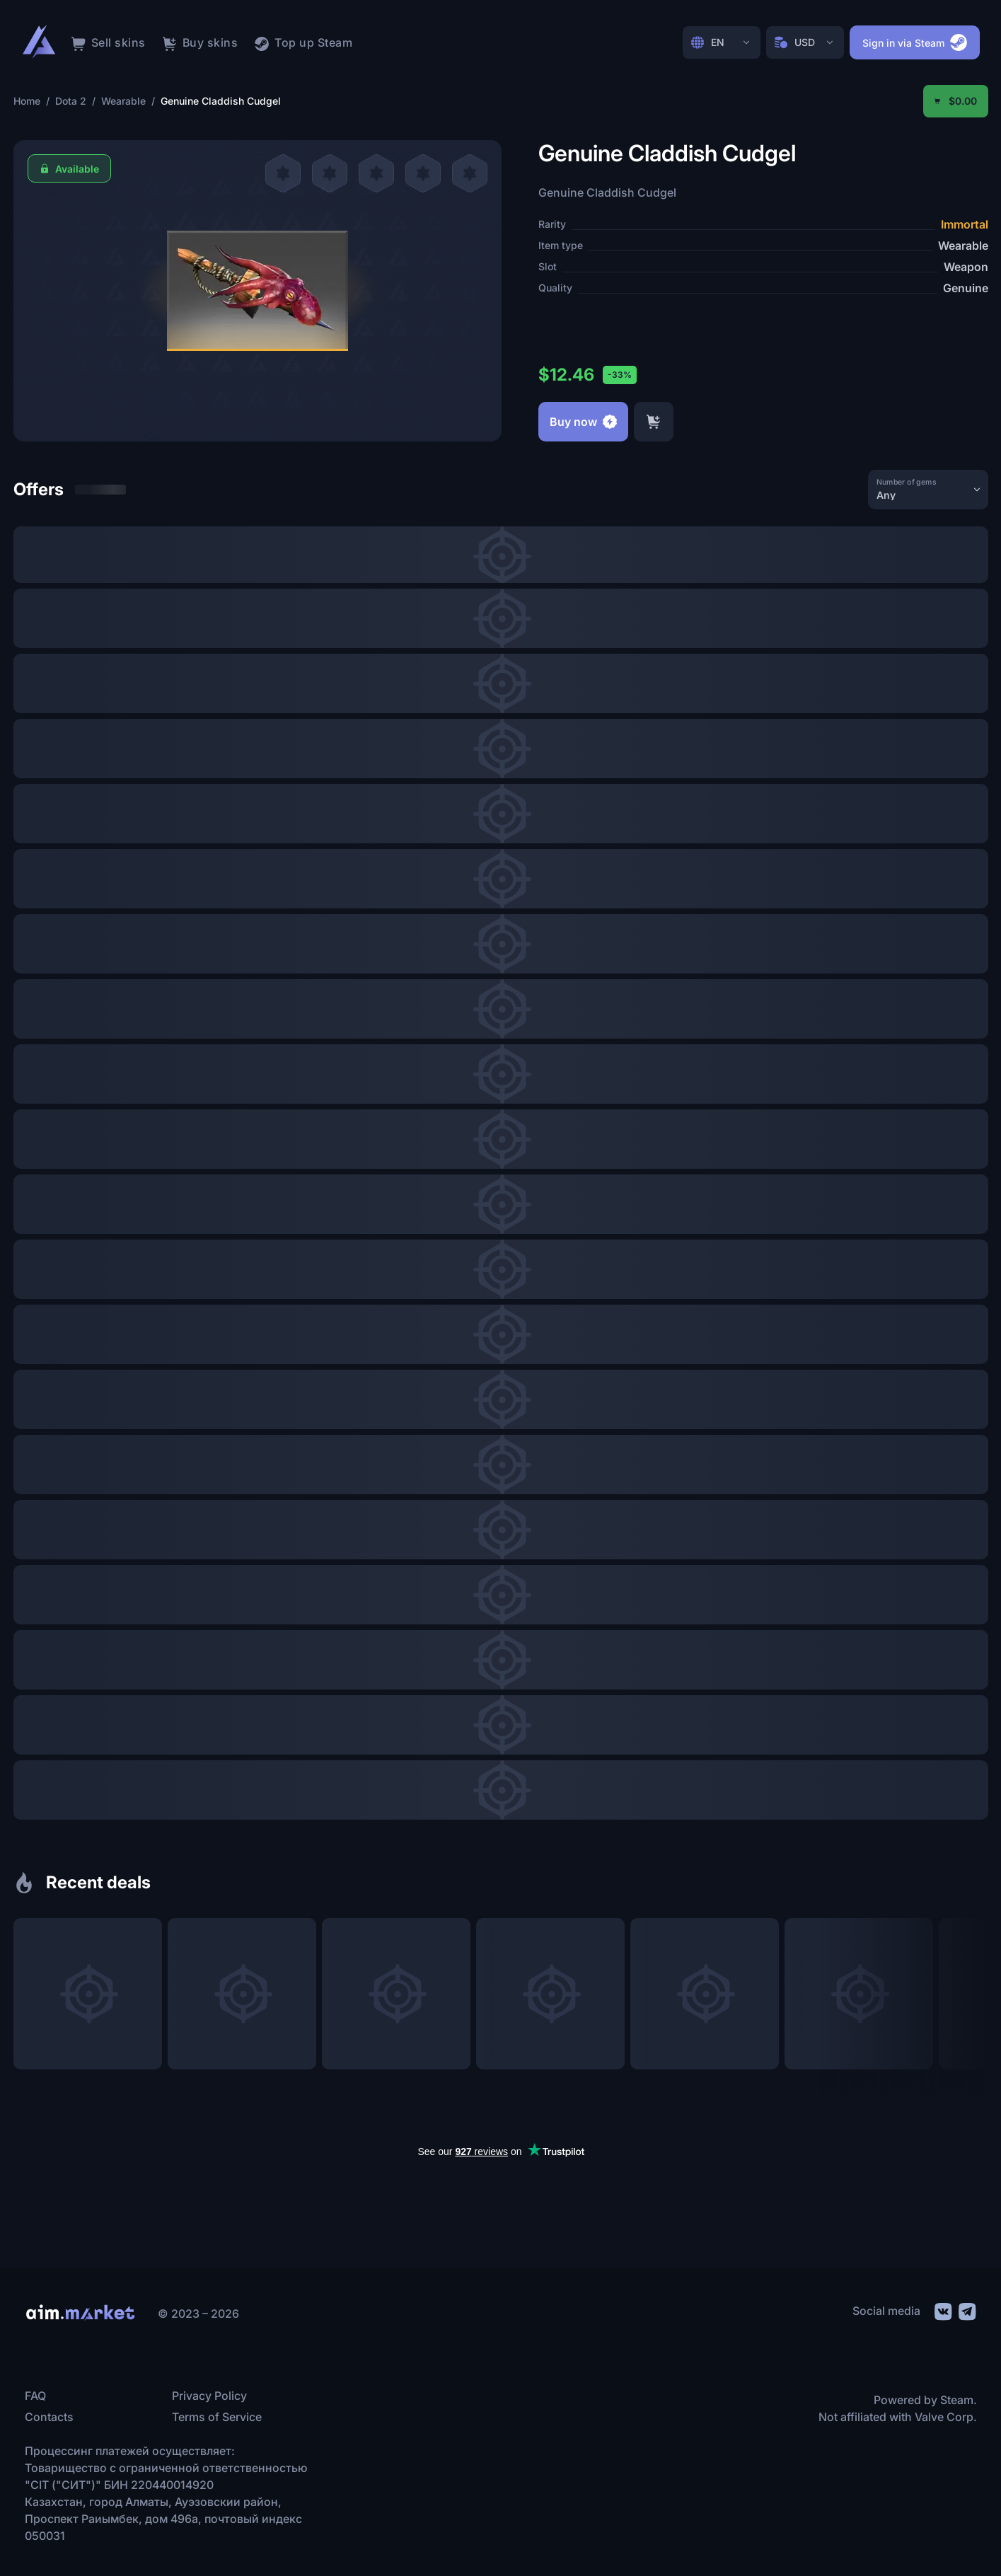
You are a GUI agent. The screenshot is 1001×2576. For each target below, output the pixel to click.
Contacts (49, 2417)
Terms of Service (217, 2417)
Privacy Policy (209, 2396)
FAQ (35, 2396)
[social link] (942, 2310)
